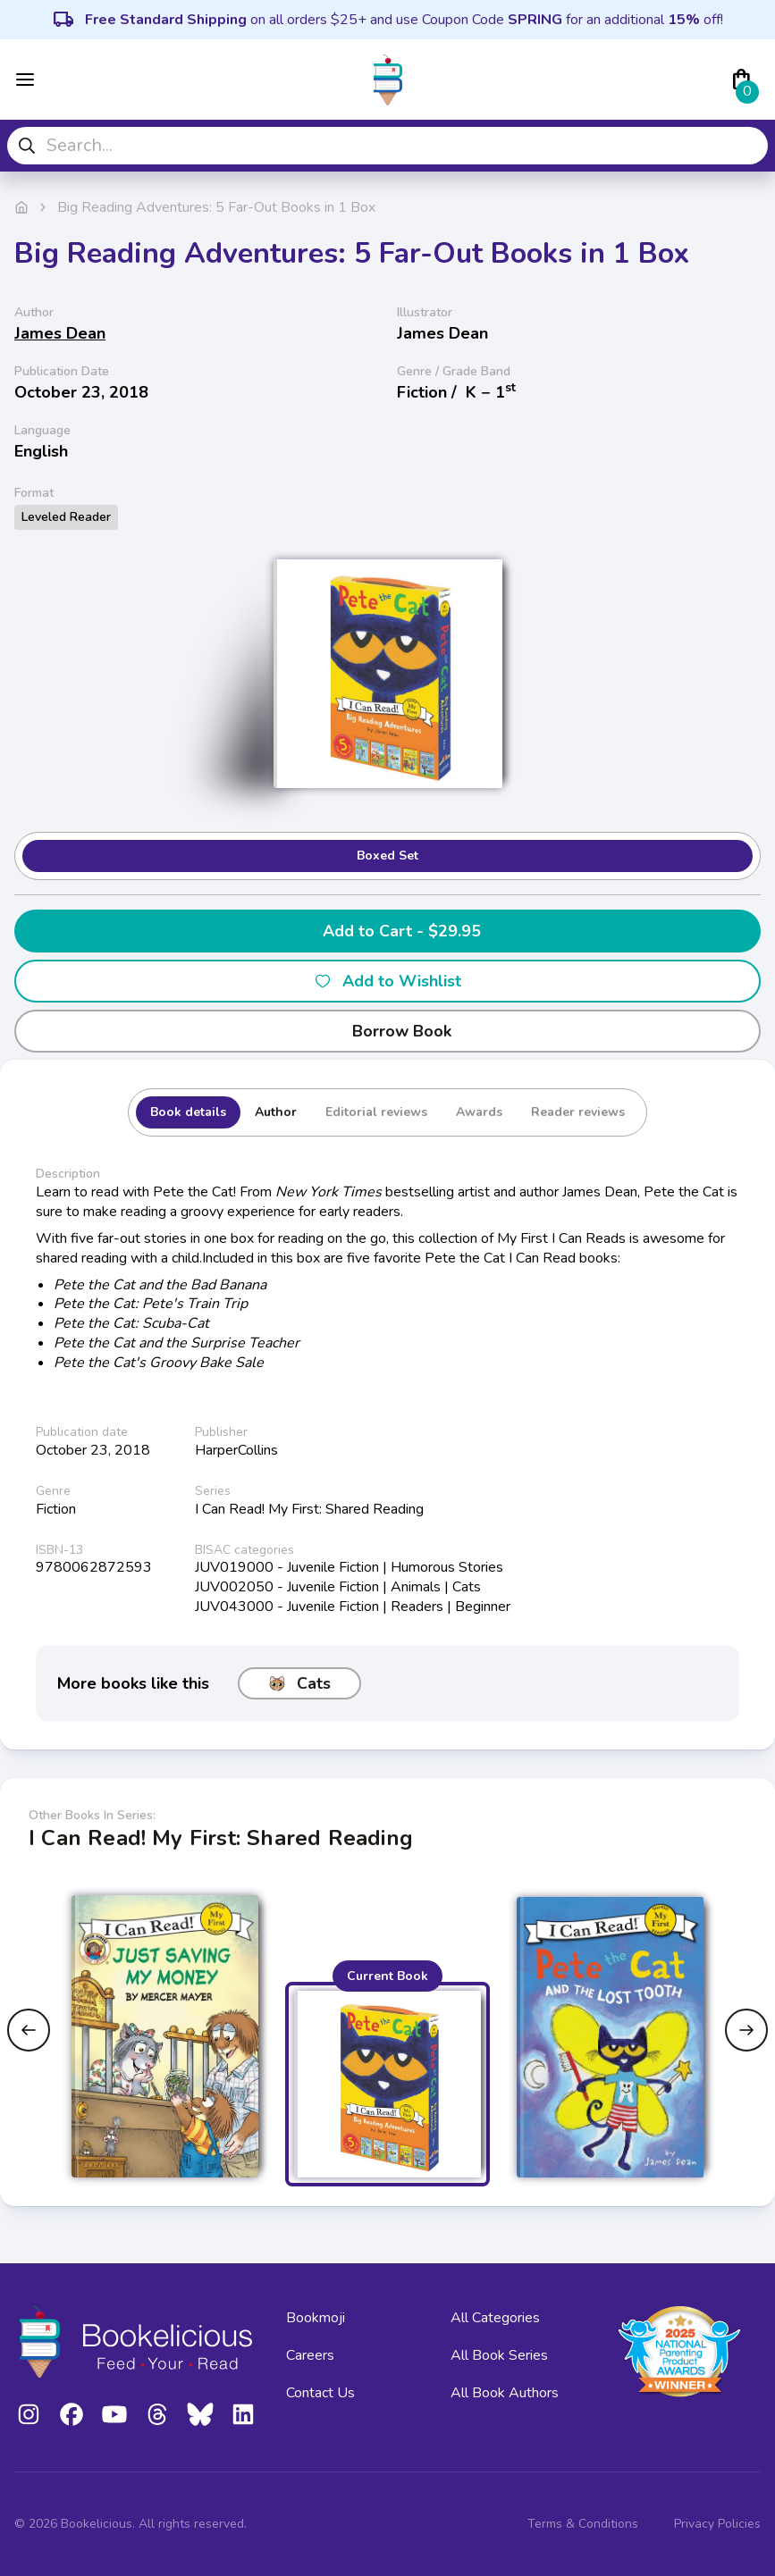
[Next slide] (746, 2030)
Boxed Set (387, 855)
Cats (299, 1683)
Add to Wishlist (387, 981)
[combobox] (387, 145)
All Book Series (499, 2355)
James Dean (59, 333)
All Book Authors (505, 2393)
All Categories (495, 2318)
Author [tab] (276, 1111)
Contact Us (320, 2393)
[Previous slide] (28, 2030)
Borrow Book (387, 1031)
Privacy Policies (717, 2523)
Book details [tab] (188, 1111)
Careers (310, 2355)
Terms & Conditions (582, 2523)
